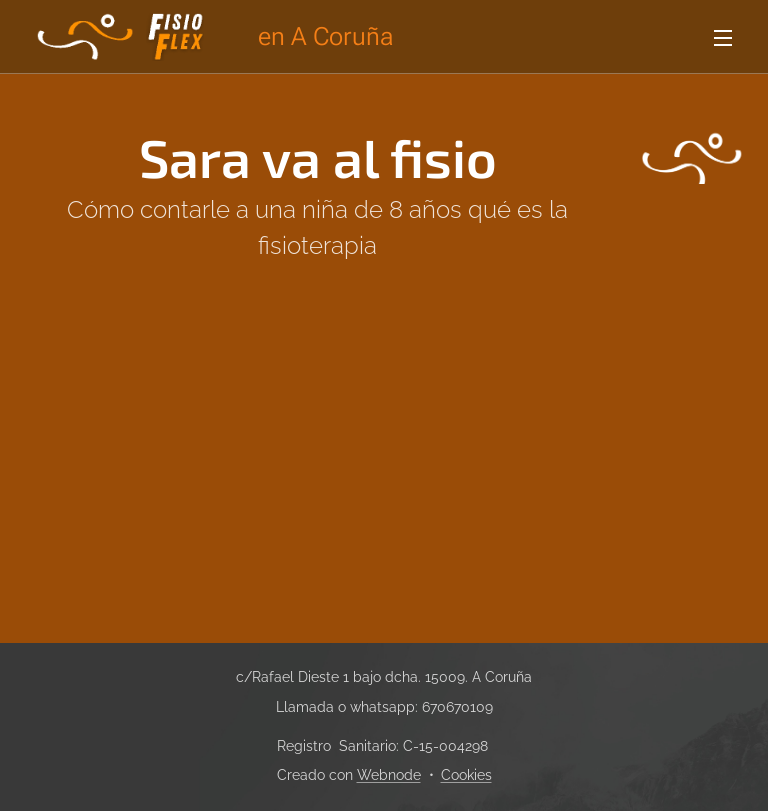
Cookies (466, 775)
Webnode (389, 775)
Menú (723, 38)
